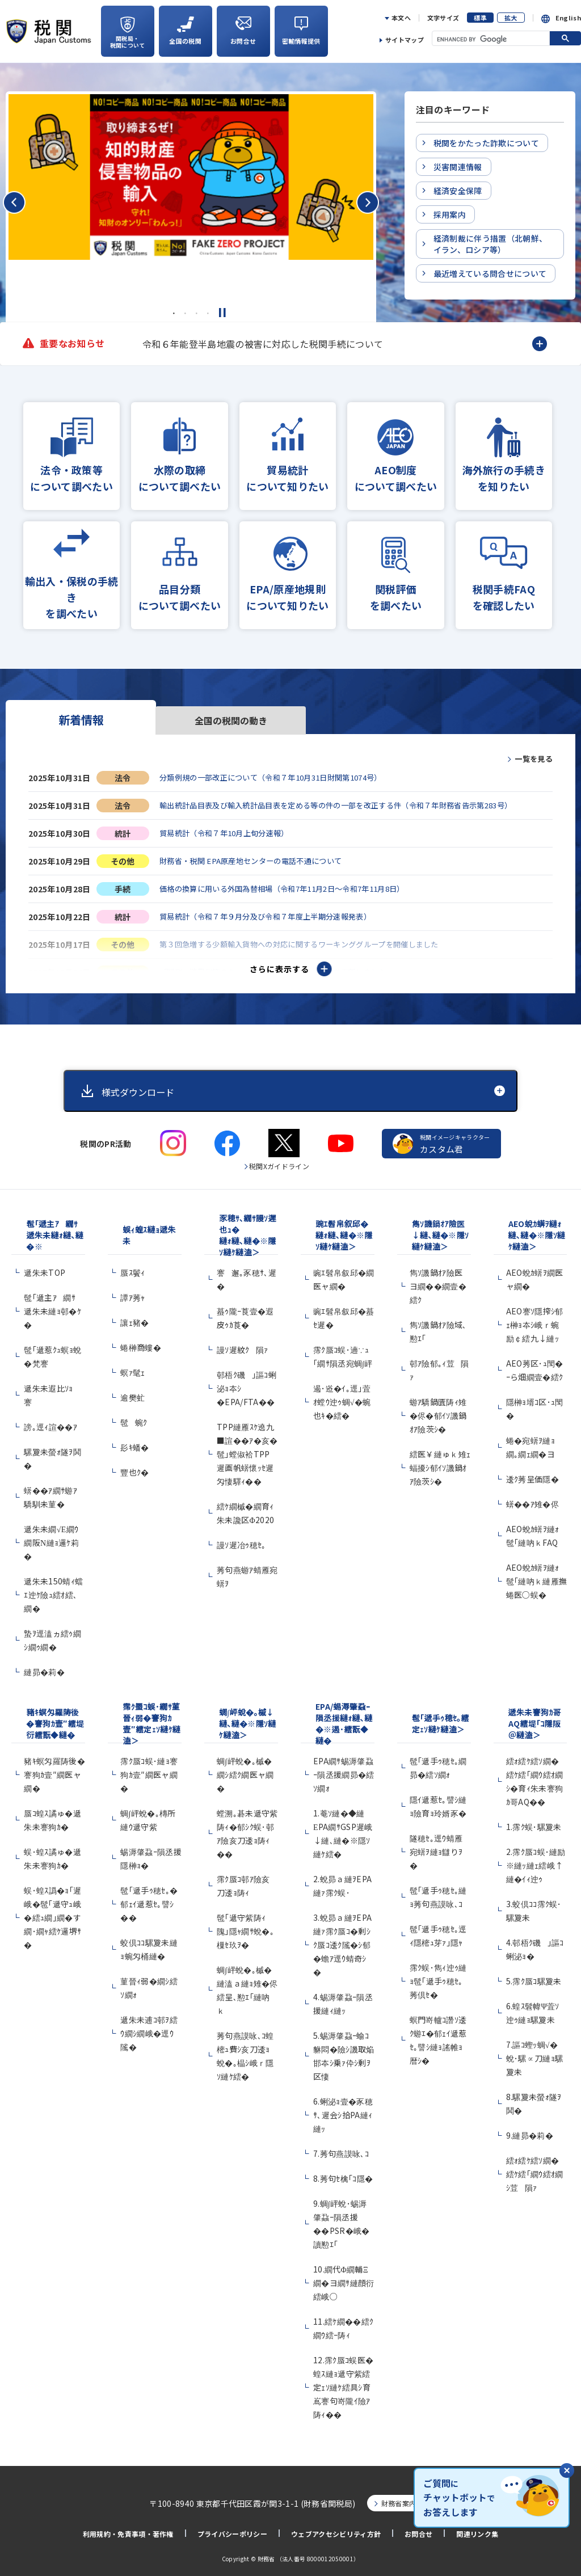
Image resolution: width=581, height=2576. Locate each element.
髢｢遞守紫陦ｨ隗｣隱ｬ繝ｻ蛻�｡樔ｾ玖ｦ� (245, 1926)
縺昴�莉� (44, 1667)
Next (555, 343)
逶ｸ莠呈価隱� (532, 1474)
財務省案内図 (402, 2499)
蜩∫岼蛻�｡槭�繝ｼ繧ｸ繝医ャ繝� (245, 1770)
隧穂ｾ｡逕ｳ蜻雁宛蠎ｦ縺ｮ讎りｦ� (436, 1847)
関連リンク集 (477, 2530)
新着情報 (81, 719)
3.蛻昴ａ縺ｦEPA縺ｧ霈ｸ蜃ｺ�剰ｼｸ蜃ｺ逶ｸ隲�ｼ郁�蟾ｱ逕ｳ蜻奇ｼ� (342, 1940)
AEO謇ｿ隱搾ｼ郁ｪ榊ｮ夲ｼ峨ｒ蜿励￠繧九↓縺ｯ (534, 1320)
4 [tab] (207, 312)
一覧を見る (532, 758)
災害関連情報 (457, 166)
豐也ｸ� (134, 1467)
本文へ (401, 18)
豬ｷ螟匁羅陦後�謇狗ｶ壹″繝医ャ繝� (54, 1770)
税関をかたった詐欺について (486, 143)
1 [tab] (173, 312)
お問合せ (418, 2530)
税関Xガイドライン (279, 1161)
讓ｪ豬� (134, 1317)
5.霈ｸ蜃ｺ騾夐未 (534, 1976)
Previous (133, 343)
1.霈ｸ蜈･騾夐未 (534, 1822)
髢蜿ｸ (133, 1417)
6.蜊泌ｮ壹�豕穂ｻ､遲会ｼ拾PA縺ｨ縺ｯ (343, 2110)
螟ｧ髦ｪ (132, 1367)
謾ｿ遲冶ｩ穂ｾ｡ (241, 1540)
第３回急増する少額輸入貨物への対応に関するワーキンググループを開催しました (309, 948)
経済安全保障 (457, 190)
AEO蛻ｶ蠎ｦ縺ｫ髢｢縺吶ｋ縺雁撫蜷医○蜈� (536, 1576)
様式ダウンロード (142, 1087)
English (568, 18)
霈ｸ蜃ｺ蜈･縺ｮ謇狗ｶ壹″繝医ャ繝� (149, 1770)
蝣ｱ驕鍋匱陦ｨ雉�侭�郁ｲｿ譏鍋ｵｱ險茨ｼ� (438, 1411)
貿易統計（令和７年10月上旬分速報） (229, 834)
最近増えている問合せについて (489, 273)
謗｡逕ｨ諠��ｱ (50, 1422)
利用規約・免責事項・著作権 (128, 2530)
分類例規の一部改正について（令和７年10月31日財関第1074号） (280, 777)
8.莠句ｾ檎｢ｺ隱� (343, 2173)
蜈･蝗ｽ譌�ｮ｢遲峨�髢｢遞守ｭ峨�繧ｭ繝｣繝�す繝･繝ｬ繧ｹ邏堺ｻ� (52, 1913)
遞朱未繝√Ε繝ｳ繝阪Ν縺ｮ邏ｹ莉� (51, 1538)
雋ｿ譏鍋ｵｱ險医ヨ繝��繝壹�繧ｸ (438, 1281)
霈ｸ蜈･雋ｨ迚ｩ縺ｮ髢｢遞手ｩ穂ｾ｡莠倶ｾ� (438, 1976)
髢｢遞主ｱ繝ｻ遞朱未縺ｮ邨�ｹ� (52, 1306)
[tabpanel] (191, 177)
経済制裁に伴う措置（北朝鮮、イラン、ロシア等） (490, 244)
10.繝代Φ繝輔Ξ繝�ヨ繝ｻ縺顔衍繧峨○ (343, 2278)
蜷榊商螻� (140, 1342)
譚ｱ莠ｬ (132, 1292)
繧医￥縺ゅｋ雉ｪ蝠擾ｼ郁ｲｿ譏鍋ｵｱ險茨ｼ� (440, 1463)
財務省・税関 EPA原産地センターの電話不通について (257, 862)
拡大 (510, 17)
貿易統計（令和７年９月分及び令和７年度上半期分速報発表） (273, 919)
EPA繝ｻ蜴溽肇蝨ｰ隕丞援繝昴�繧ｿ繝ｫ (343, 1770)
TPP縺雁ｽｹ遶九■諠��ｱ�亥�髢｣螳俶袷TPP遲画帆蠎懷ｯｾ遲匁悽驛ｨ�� (247, 1449)
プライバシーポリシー (232, 2530)
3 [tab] (196, 312)
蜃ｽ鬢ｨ (132, 1268)
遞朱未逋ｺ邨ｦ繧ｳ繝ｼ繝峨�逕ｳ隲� (149, 2028)
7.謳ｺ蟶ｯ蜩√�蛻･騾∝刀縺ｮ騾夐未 (534, 2053)
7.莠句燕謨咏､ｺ (341, 2149)
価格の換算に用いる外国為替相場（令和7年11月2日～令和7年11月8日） (292, 891)
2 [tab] (185, 312)
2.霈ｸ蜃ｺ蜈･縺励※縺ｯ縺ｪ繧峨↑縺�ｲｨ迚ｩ (536, 1860)
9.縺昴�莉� (529, 2130)
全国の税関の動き (231, 720)
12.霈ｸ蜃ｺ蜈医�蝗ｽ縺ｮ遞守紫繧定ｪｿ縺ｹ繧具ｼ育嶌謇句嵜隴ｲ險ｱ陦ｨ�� (343, 2382)
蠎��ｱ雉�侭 (532, 1499)
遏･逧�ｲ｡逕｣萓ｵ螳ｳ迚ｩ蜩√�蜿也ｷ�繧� (342, 1397)
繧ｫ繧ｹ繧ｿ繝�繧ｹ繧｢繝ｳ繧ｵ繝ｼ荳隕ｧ (534, 2169)
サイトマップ (404, 39)
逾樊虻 (132, 1392)
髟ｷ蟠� (134, 1442)
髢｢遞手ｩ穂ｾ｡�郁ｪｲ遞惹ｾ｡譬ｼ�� (149, 1899)
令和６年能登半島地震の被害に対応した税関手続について (262, 344)
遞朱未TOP (44, 1268)
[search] (485, 39)
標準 (480, 17)
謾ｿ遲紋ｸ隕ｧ (242, 1345)
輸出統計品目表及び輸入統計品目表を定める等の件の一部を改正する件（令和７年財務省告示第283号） (349, 805)
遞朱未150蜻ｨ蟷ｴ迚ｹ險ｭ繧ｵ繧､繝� (53, 1590)
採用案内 (449, 214)
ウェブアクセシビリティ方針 (336, 2530)
